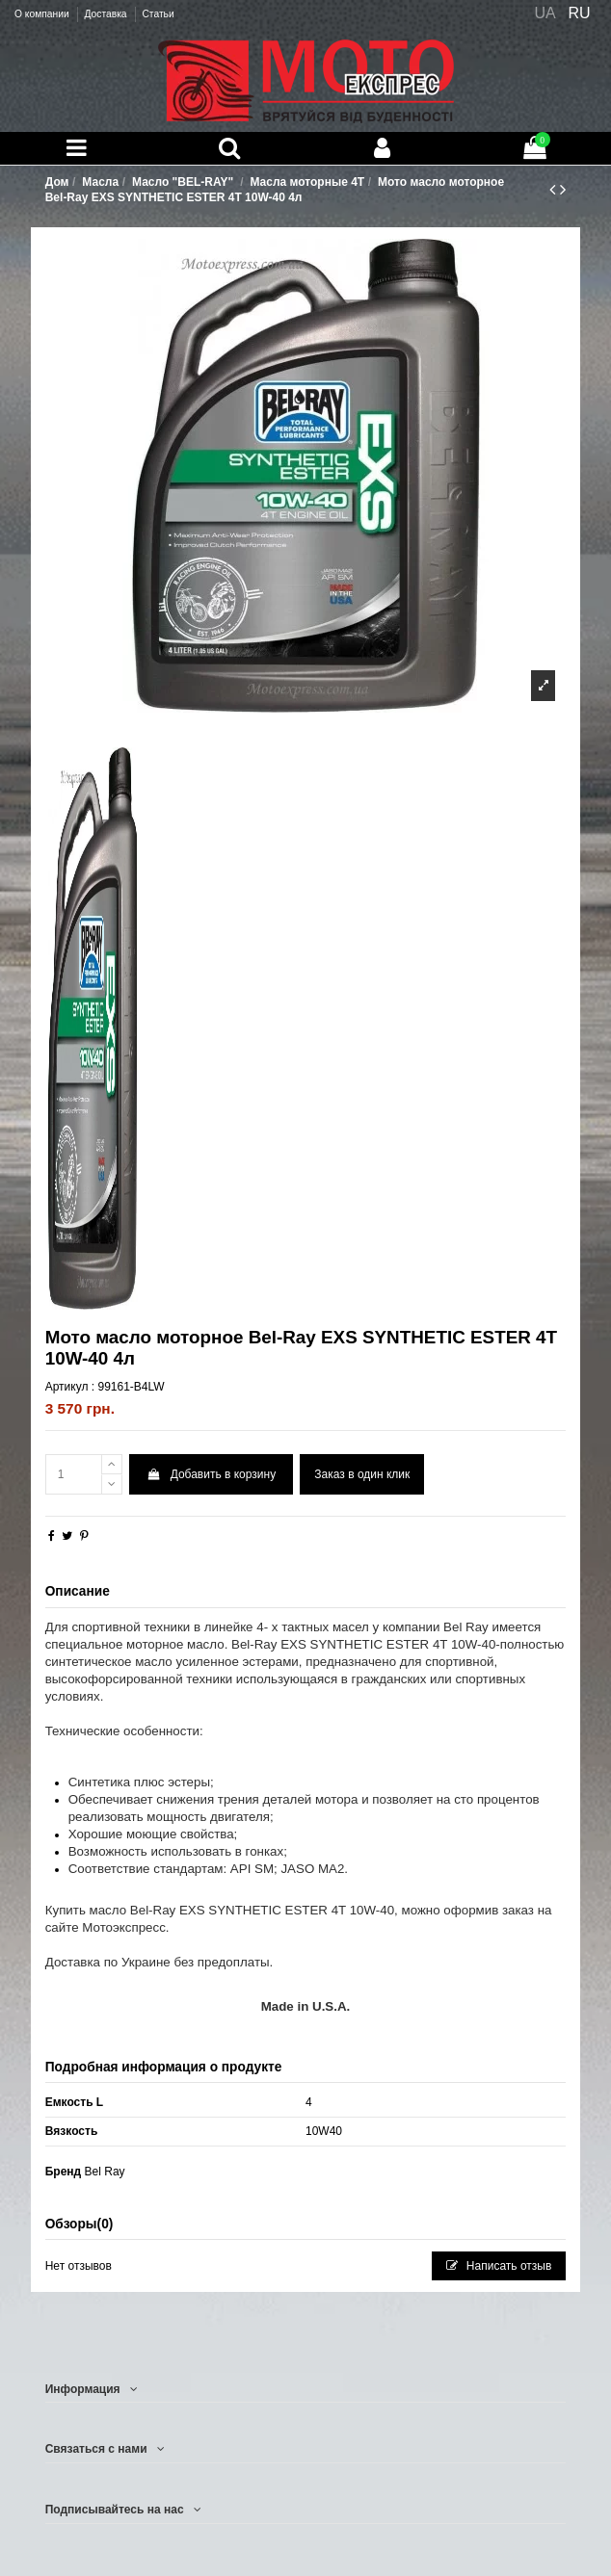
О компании (42, 14)
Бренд (63, 2171)
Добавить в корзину (211, 1474)
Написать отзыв (499, 2266)
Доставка (106, 14)
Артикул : (69, 1386)
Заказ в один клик (362, 1474)
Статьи (157, 14)
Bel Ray (105, 2171)
